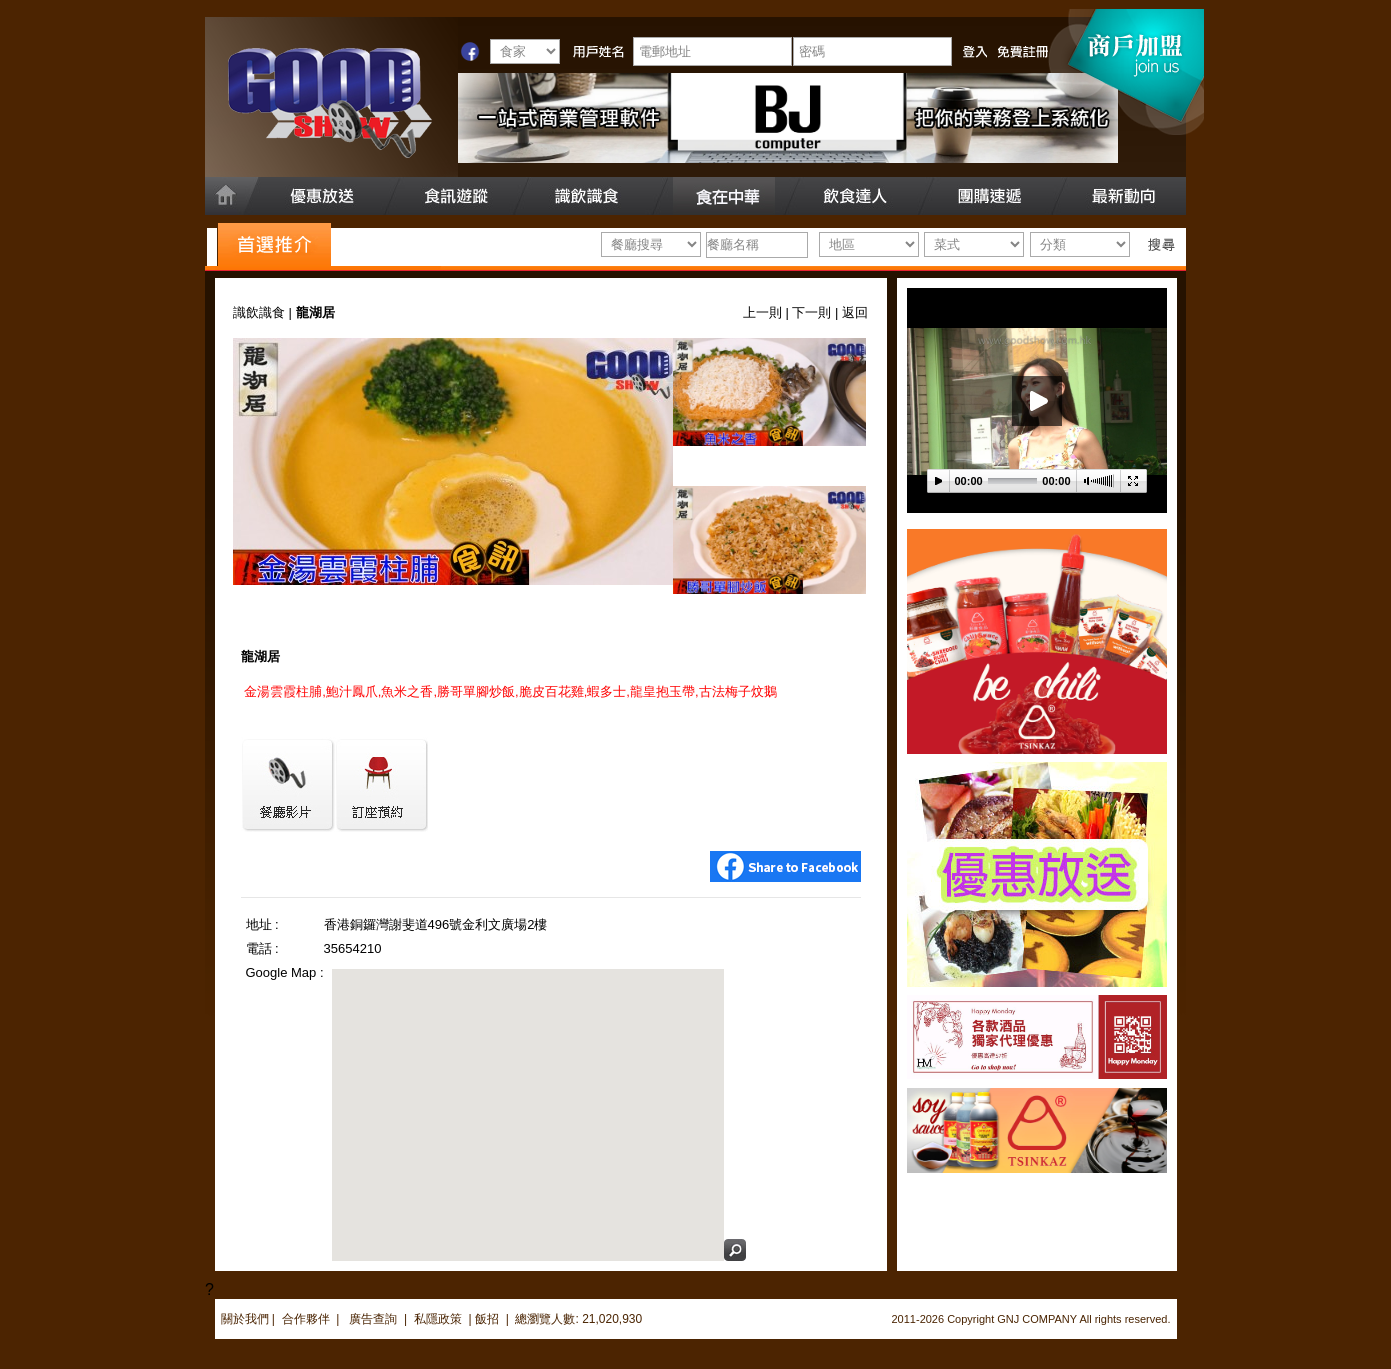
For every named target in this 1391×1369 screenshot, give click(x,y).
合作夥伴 (306, 1319)
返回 (855, 312)
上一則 (762, 312)
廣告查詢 (374, 1319)
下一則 (811, 312)
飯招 (487, 1319)
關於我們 (245, 1319)
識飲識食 (259, 312)
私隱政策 (438, 1319)
